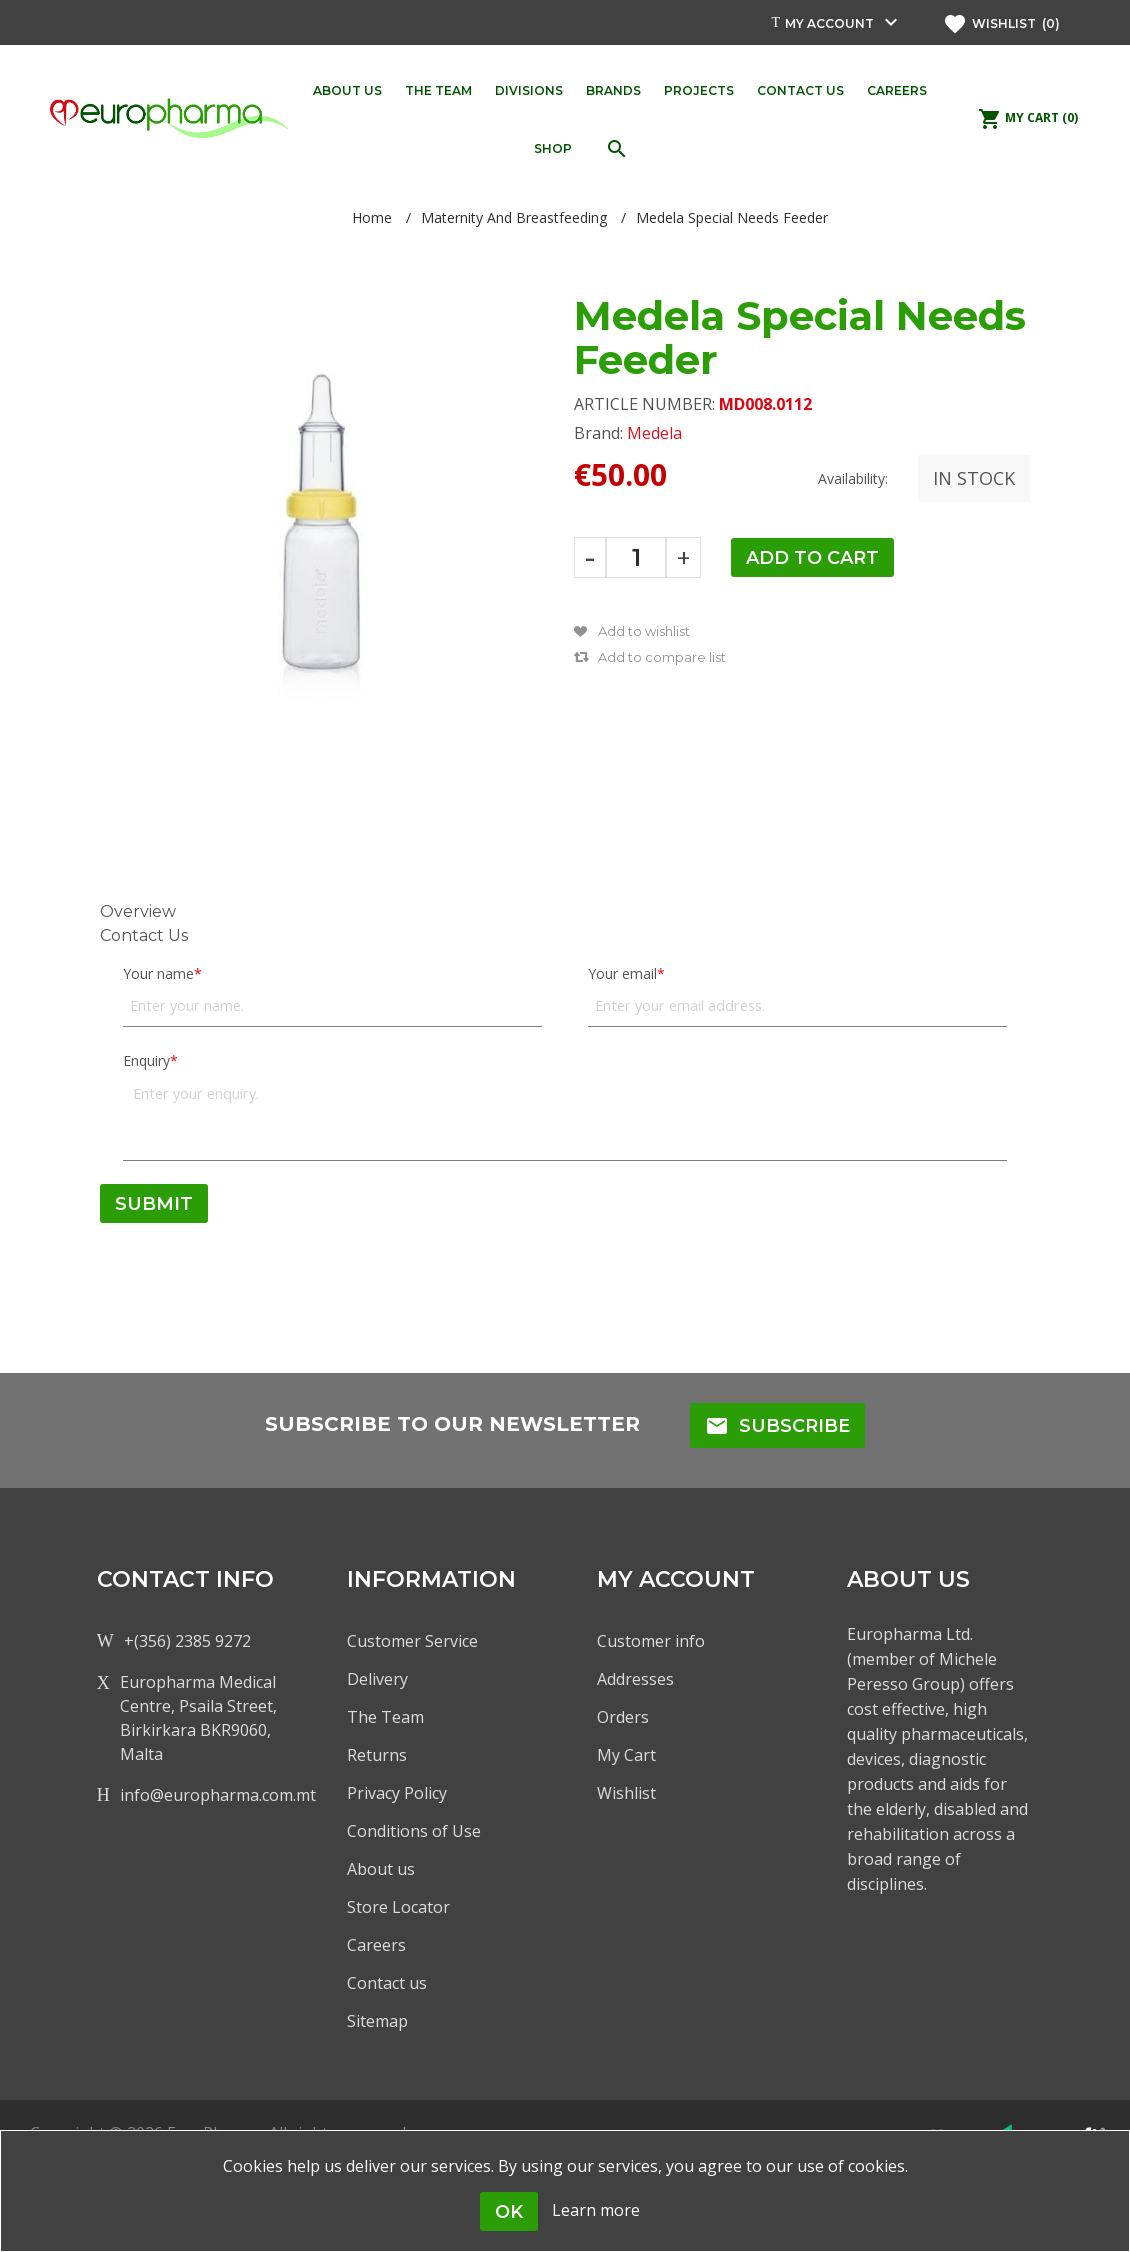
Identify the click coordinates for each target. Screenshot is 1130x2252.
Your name (158, 973)
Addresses (635, 1679)
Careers (376, 1945)
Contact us (387, 1983)
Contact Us (144, 935)
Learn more (596, 2210)
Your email (622, 973)
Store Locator (398, 1907)
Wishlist (626, 1793)
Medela (654, 433)
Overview (138, 911)
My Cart (626, 1755)
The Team (385, 1717)
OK (509, 2212)
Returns (377, 1755)
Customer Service (412, 1641)
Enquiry (146, 1060)
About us (381, 1869)
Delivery (377, 1679)
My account (829, 23)
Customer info (651, 1641)
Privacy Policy (397, 1793)
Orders (623, 1717)
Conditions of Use (414, 1831)
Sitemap (377, 2021)
